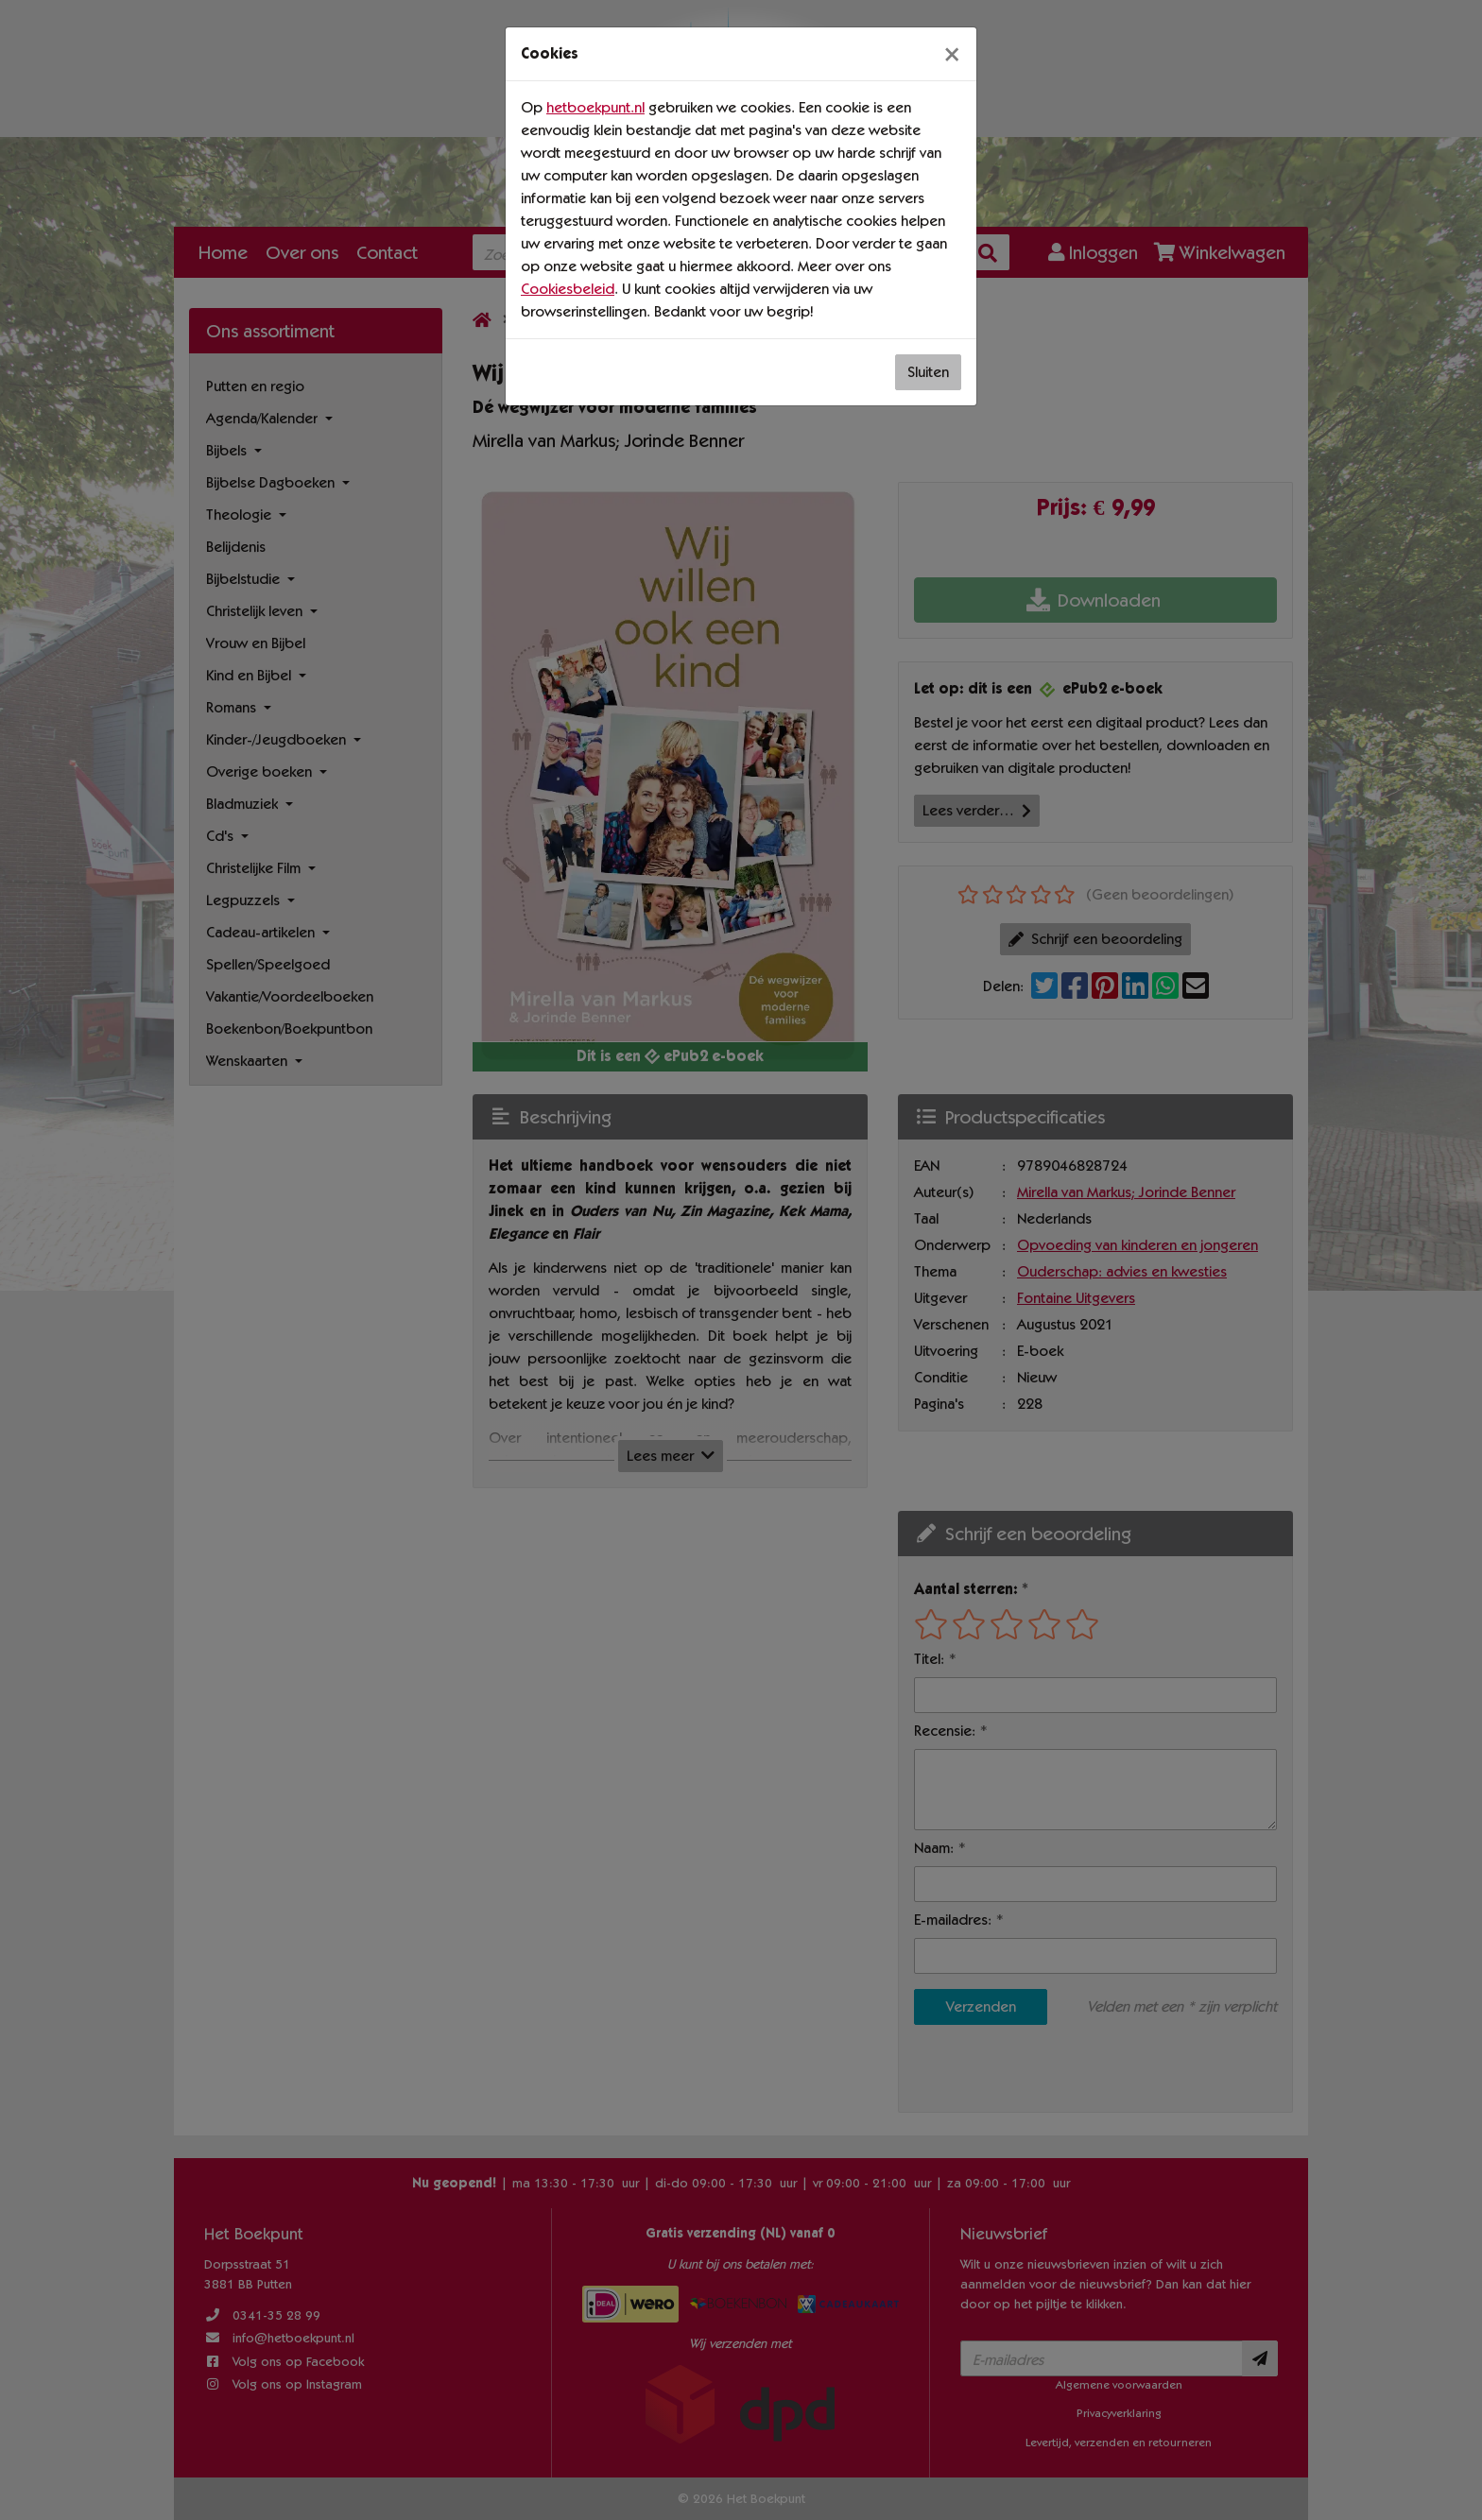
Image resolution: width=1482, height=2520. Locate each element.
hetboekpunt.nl (595, 107)
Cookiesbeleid (567, 289)
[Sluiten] (951, 53)
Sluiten (928, 372)
